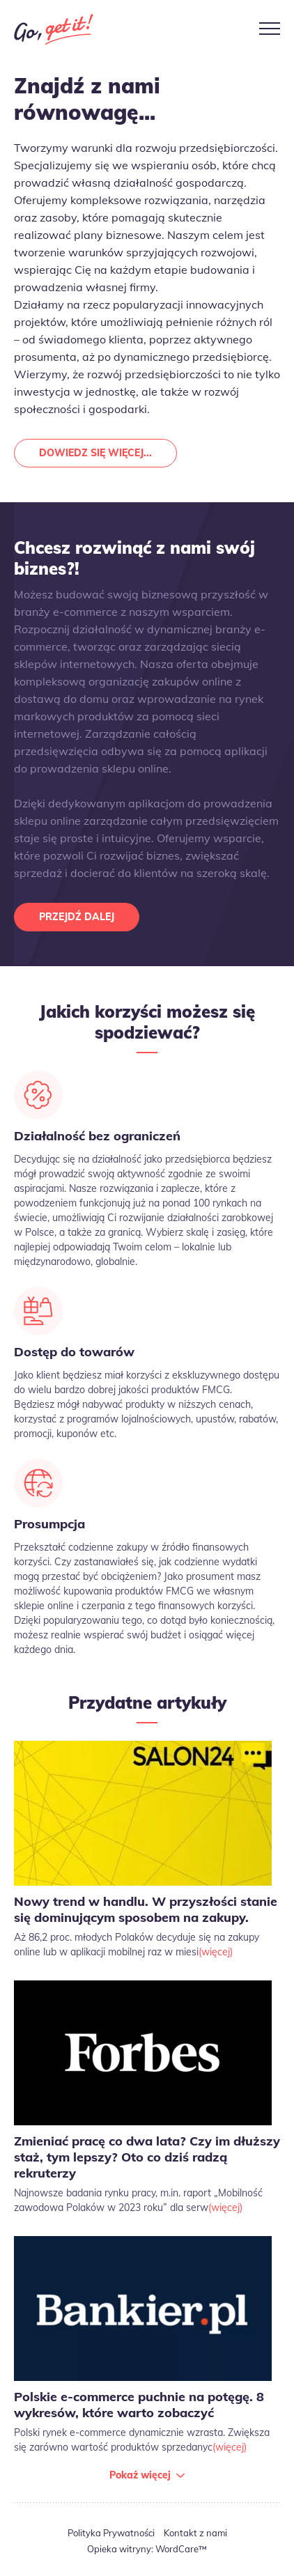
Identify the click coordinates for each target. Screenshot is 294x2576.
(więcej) (216, 1952)
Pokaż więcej (140, 2475)
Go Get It (53, 29)
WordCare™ (181, 2548)
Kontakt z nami (195, 2532)
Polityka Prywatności (111, 2532)
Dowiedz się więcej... (95, 453)
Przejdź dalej (76, 916)
